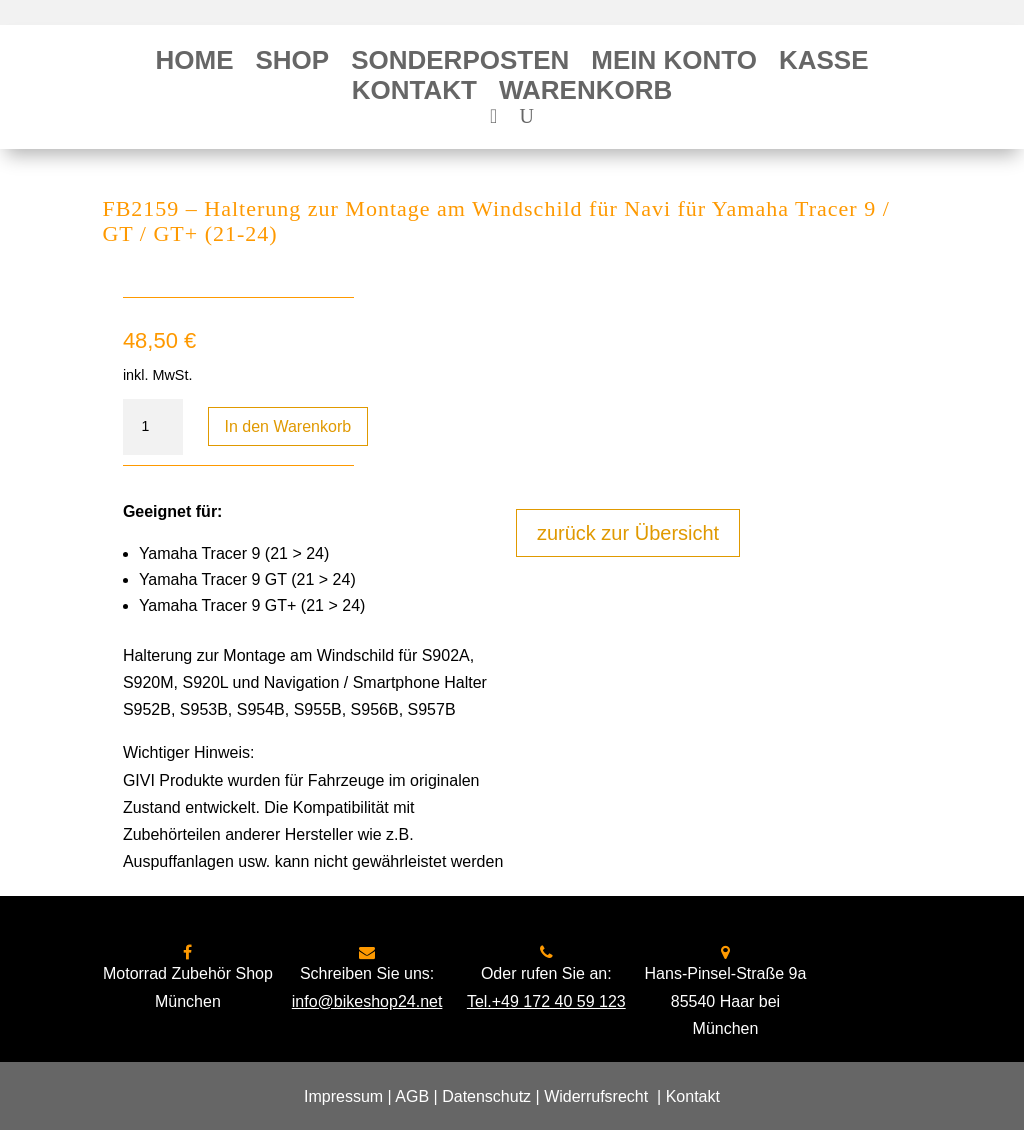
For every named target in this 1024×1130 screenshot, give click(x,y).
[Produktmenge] (153, 427)
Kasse (824, 64)
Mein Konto (674, 64)
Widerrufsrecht (596, 1096)
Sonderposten (460, 64)
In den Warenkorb (288, 426)
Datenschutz (486, 1096)
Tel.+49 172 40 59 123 (546, 1001)
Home (194, 64)
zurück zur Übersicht (628, 533)
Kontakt (414, 94)
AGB (412, 1096)
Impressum (343, 1096)
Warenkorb (585, 94)
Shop (292, 64)
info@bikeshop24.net (367, 1001)
